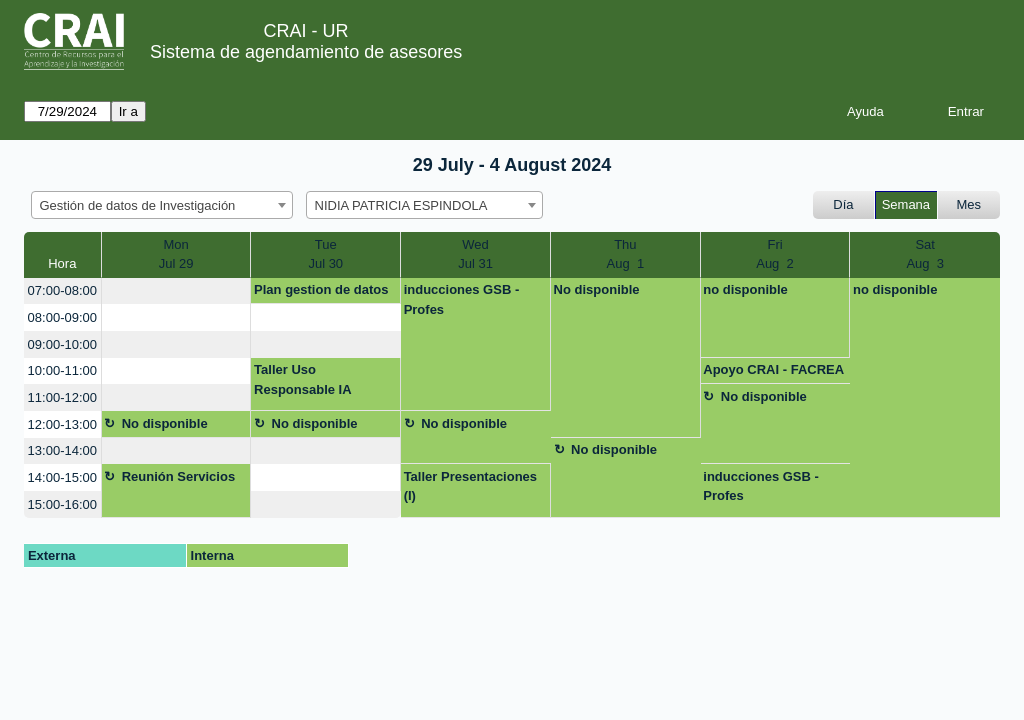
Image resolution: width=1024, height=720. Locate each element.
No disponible (597, 289)
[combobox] (162, 205)
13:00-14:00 (62, 450)
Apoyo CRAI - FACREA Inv (773, 373)
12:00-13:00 (62, 424)
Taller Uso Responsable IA (303, 379)
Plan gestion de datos (321, 289)
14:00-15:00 (62, 477)
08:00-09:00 (62, 317)
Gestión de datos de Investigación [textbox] (138, 205)
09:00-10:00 (62, 344)
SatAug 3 (925, 254)
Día (843, 204)
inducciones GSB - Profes (462, 299)
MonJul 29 (176, 254)
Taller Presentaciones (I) (470, 486)
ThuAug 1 (626, 254)
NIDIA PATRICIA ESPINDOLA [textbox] (401, 205)
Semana (906, 204)
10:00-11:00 (62, 370)
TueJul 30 (325, 254)
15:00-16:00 (62, 504)
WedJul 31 (475, 254)
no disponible (745, 289)
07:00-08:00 (62, 290)
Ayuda (865, 111)
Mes (969, 204)
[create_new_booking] (176, 291)
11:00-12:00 (62, 397)
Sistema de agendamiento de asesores (306, 52)
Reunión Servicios (178, 476)
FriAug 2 (775, 254)
